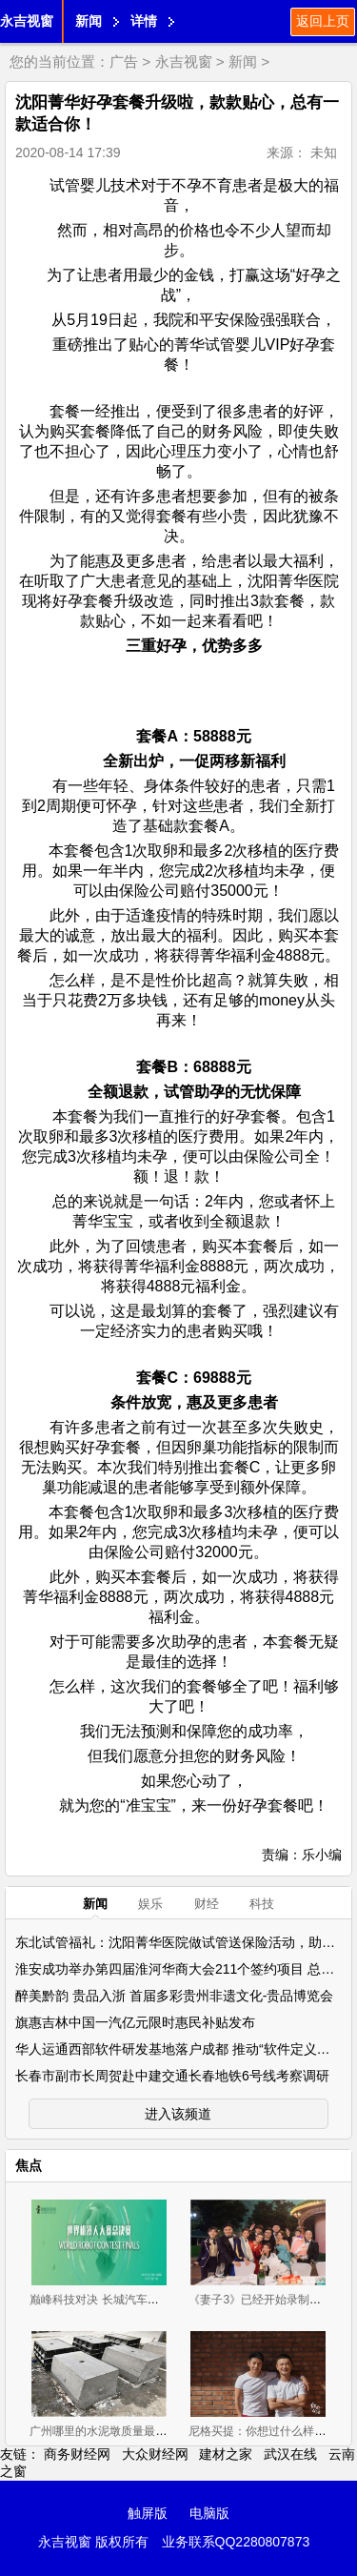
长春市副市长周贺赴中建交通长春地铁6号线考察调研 (172, 2075)
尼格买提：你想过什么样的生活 (268, 2431)
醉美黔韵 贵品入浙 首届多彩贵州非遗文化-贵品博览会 (174, 1995)
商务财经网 (77, 2454)
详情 (143, 21)
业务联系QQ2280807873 (236, 2541)
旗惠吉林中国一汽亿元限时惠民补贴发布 (135, 2022)
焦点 (28, 2165)
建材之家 (225, 2454)
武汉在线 (290, 2454)
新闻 (88, 21)
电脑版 (209, 2513)
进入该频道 (178, 2113)
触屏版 (148, 2513)
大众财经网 (155, 2454)
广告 (123, 61)
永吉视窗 (26, 21)
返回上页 (322, 21)
